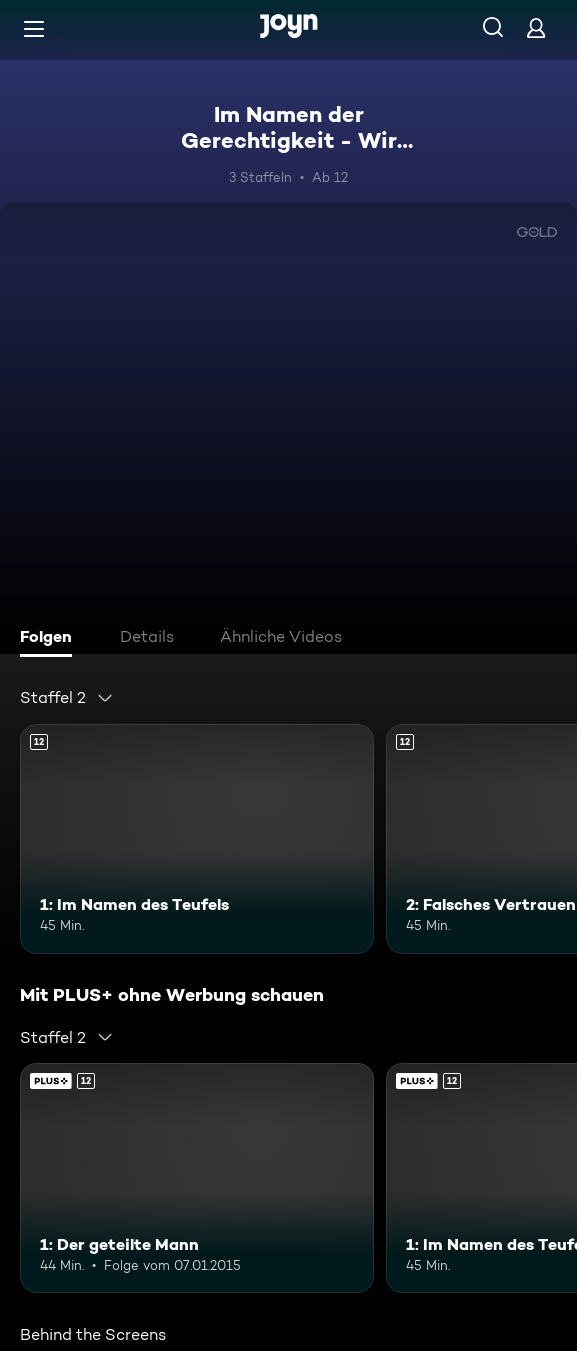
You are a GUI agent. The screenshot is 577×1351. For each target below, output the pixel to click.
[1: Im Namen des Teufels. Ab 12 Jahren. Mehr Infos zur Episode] (197, 839)
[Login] (536, 27)
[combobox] (67, 698)
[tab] (51, 639)
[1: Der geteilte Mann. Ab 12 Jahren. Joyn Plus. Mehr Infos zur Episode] (197, 1178)
